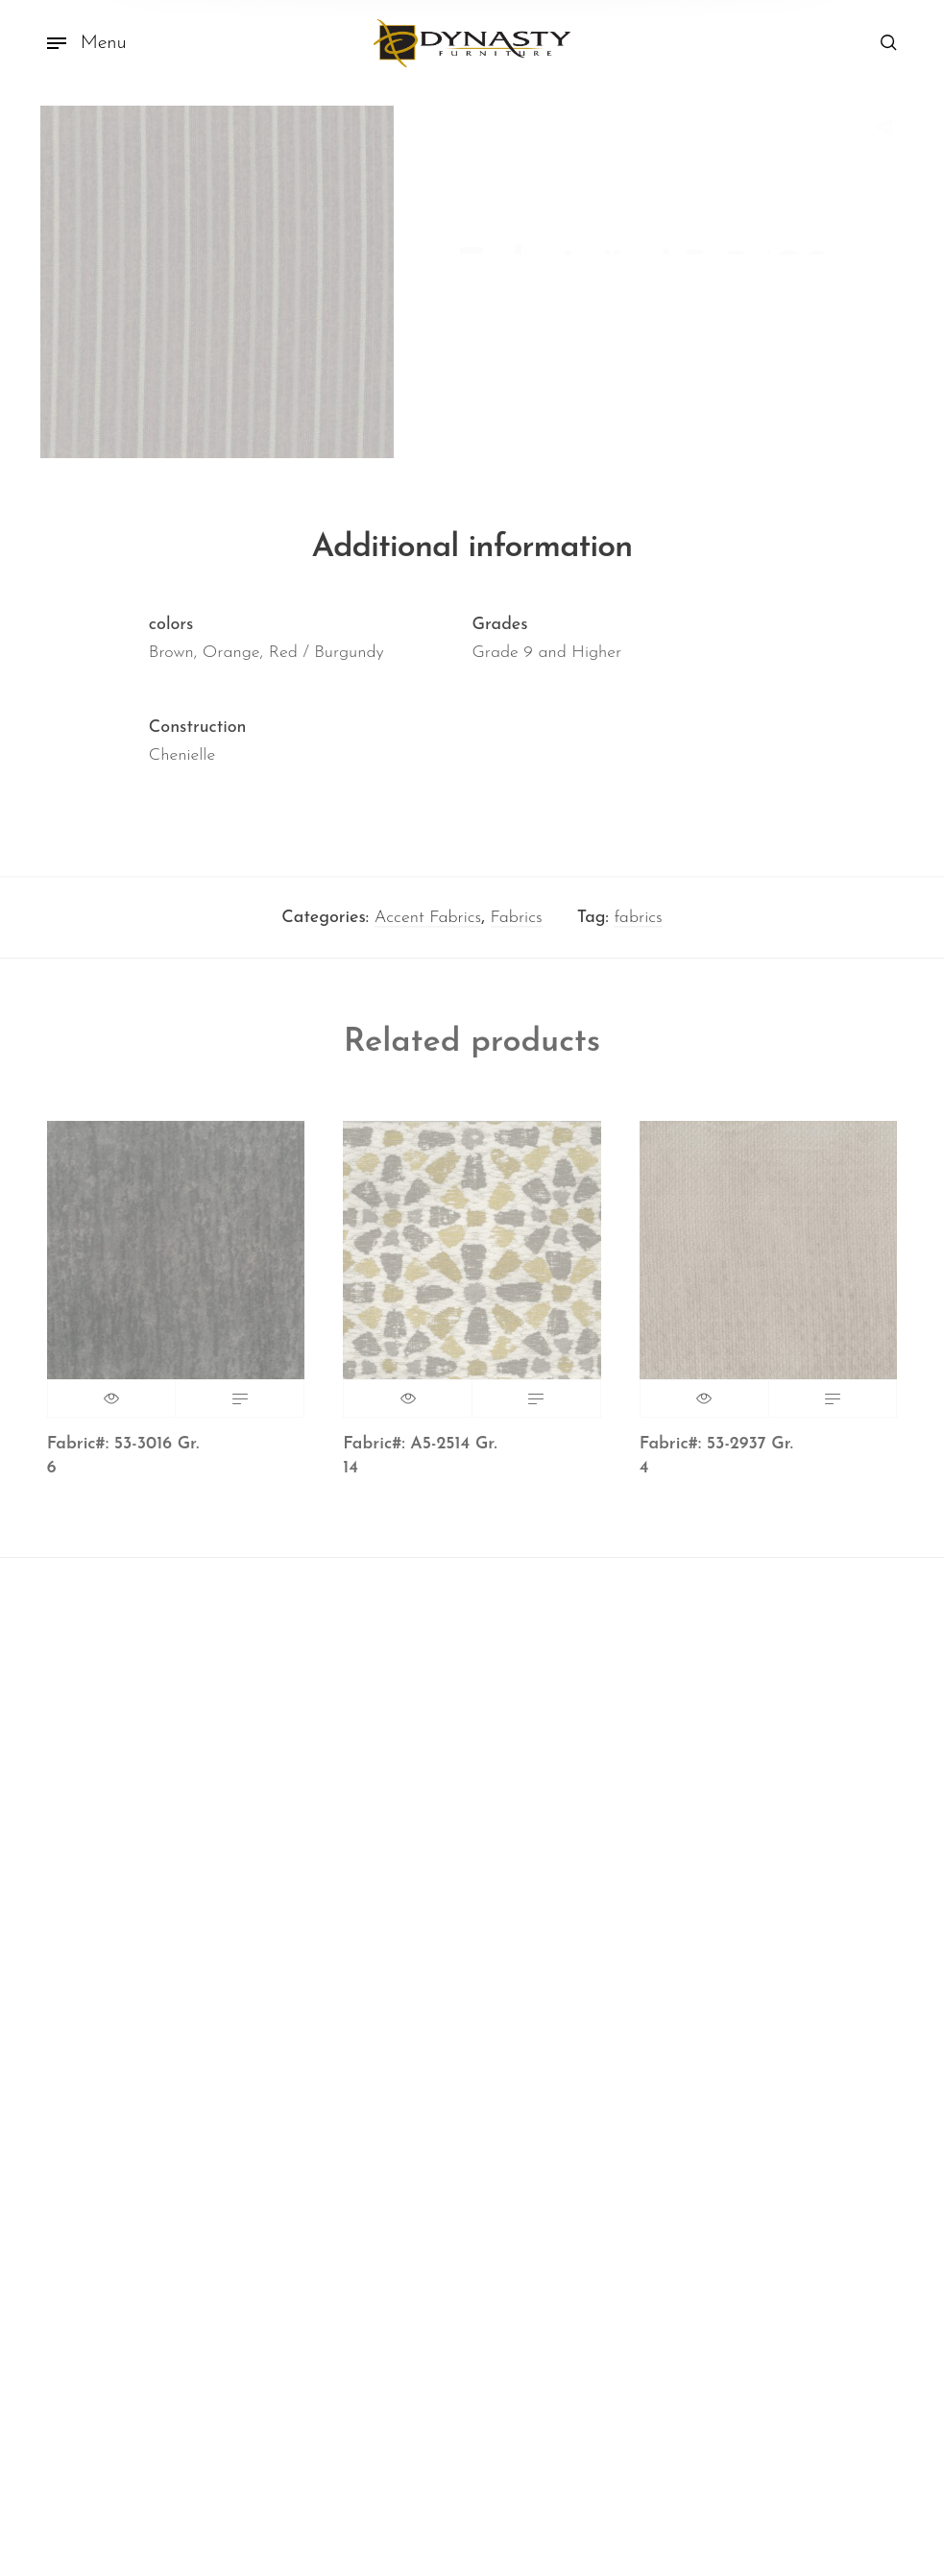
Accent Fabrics (428, 925)
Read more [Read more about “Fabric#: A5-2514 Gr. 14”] (536, 1407)
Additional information (472, 555)
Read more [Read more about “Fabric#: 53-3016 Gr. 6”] (239, 1407)
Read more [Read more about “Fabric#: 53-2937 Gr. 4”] (833, 1407)
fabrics (638, 925)
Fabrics (517, 925)
